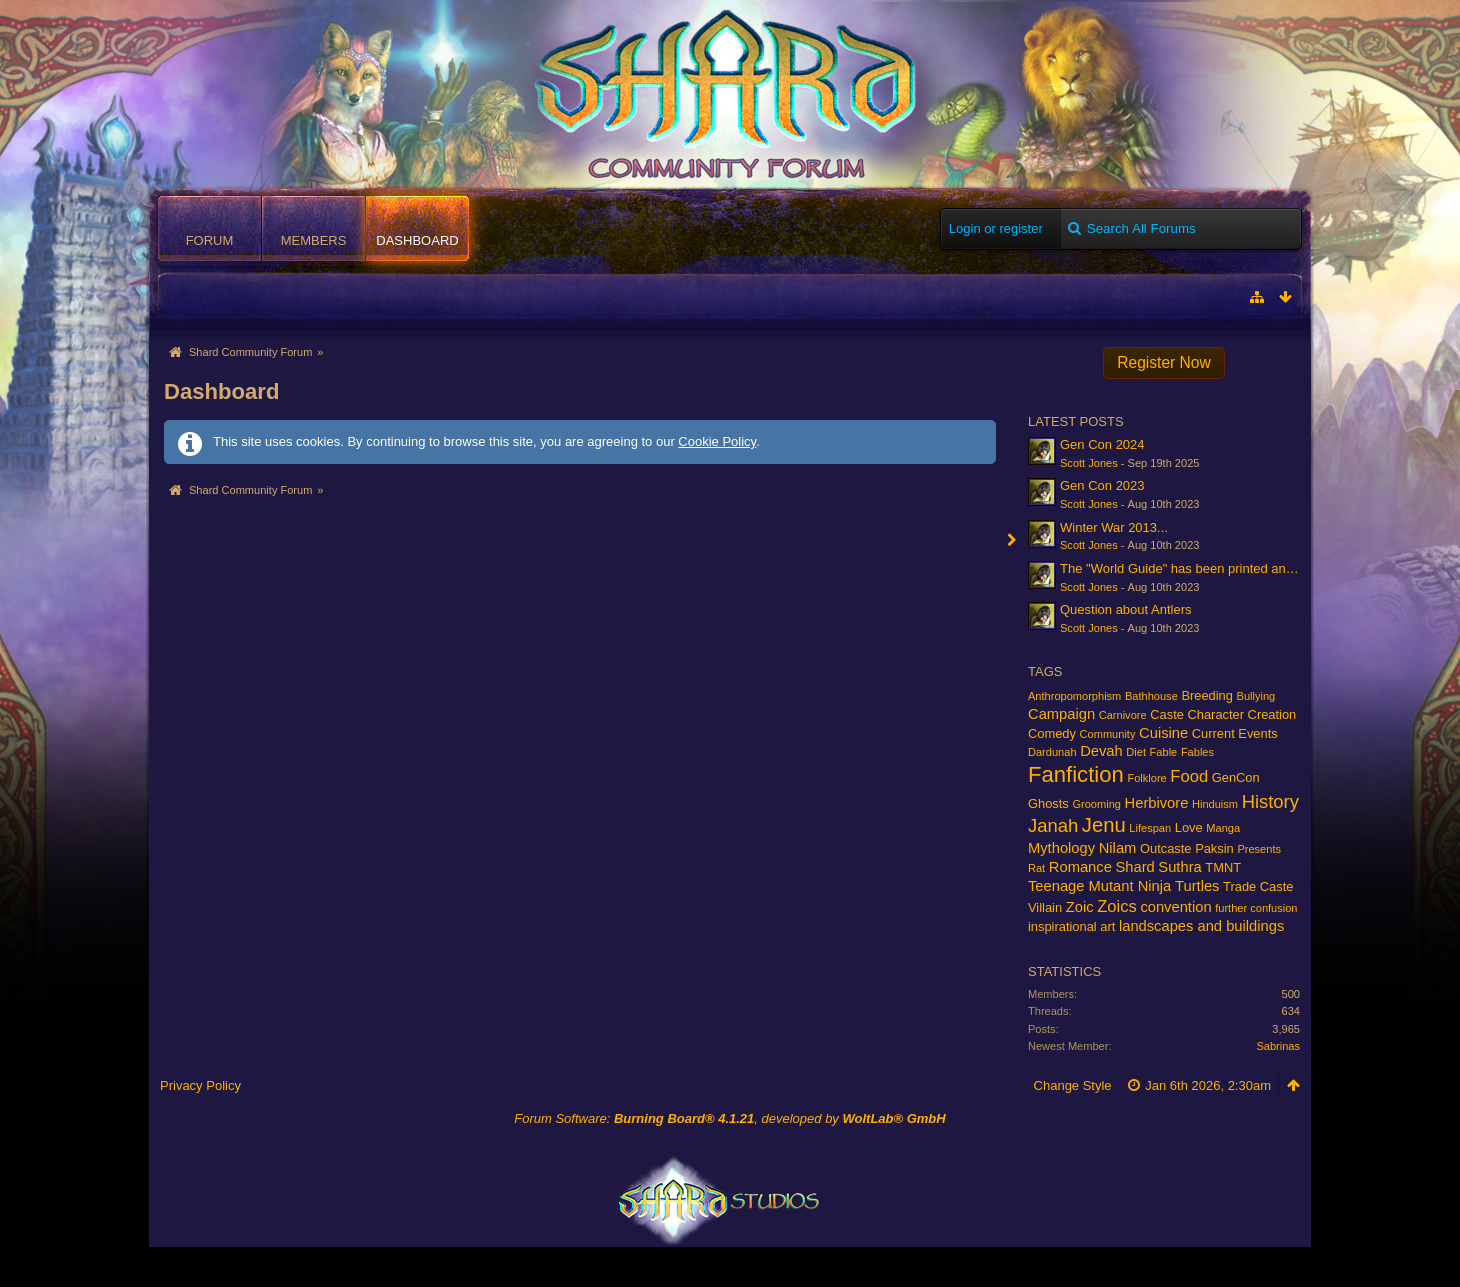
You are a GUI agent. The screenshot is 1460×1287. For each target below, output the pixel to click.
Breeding (1207, 695)
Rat (1036, 868)
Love (1189, 827)
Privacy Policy (200, 1085)
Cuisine (1163, 733)
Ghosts (1048, 803)
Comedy (1052, 733)
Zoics (1117, 906)
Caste (1167, 714)
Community (1108, 734)
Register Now (1164, 362)
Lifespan (1150, 828)
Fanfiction (1076, 774)
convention (1175, 907)
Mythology (1061, 848)
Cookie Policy (717, 441)
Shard (1134, 867)
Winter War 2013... (1114, 527)
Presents (1259, 849)
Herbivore (1157, 803)
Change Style (1073, 1085)
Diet (1136, 752)
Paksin (1214, 848)
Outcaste (1166, 848)
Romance (1080, 867)
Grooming (1096, 804)
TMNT (1223, 867)
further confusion (1256, 908)
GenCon (1236, 777)
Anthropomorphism (1074, 696)
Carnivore (1123, 715)
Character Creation (1242, 714)
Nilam (1118, 848)
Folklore (1146, 778)
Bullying (1256, 696)
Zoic (1080, 907)
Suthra (1179, 867)
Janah (1053, 825)
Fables (1197, 752)
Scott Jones (1089, 463)
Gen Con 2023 (1102, 485)
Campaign (1061, 714)
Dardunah (1052, 752)
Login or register (996, 228)
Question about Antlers (1126, 609)
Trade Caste (1258, 886)
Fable (1164, 752)
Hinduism (1215, 804)
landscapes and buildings (1201, 926)
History (1270, 801)
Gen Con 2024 (1102, 444)
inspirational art (1071, 926)
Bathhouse (1151, 696)
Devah (1101, 751)
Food (1189, 776)
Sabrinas (1278, 1046)
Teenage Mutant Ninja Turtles (1123, 886)
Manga (1223, 828)
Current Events (1235, 733)
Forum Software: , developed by (729, 1118)
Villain (1045, 907)
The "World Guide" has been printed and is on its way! (1215, 568)
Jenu (1104, 825)
